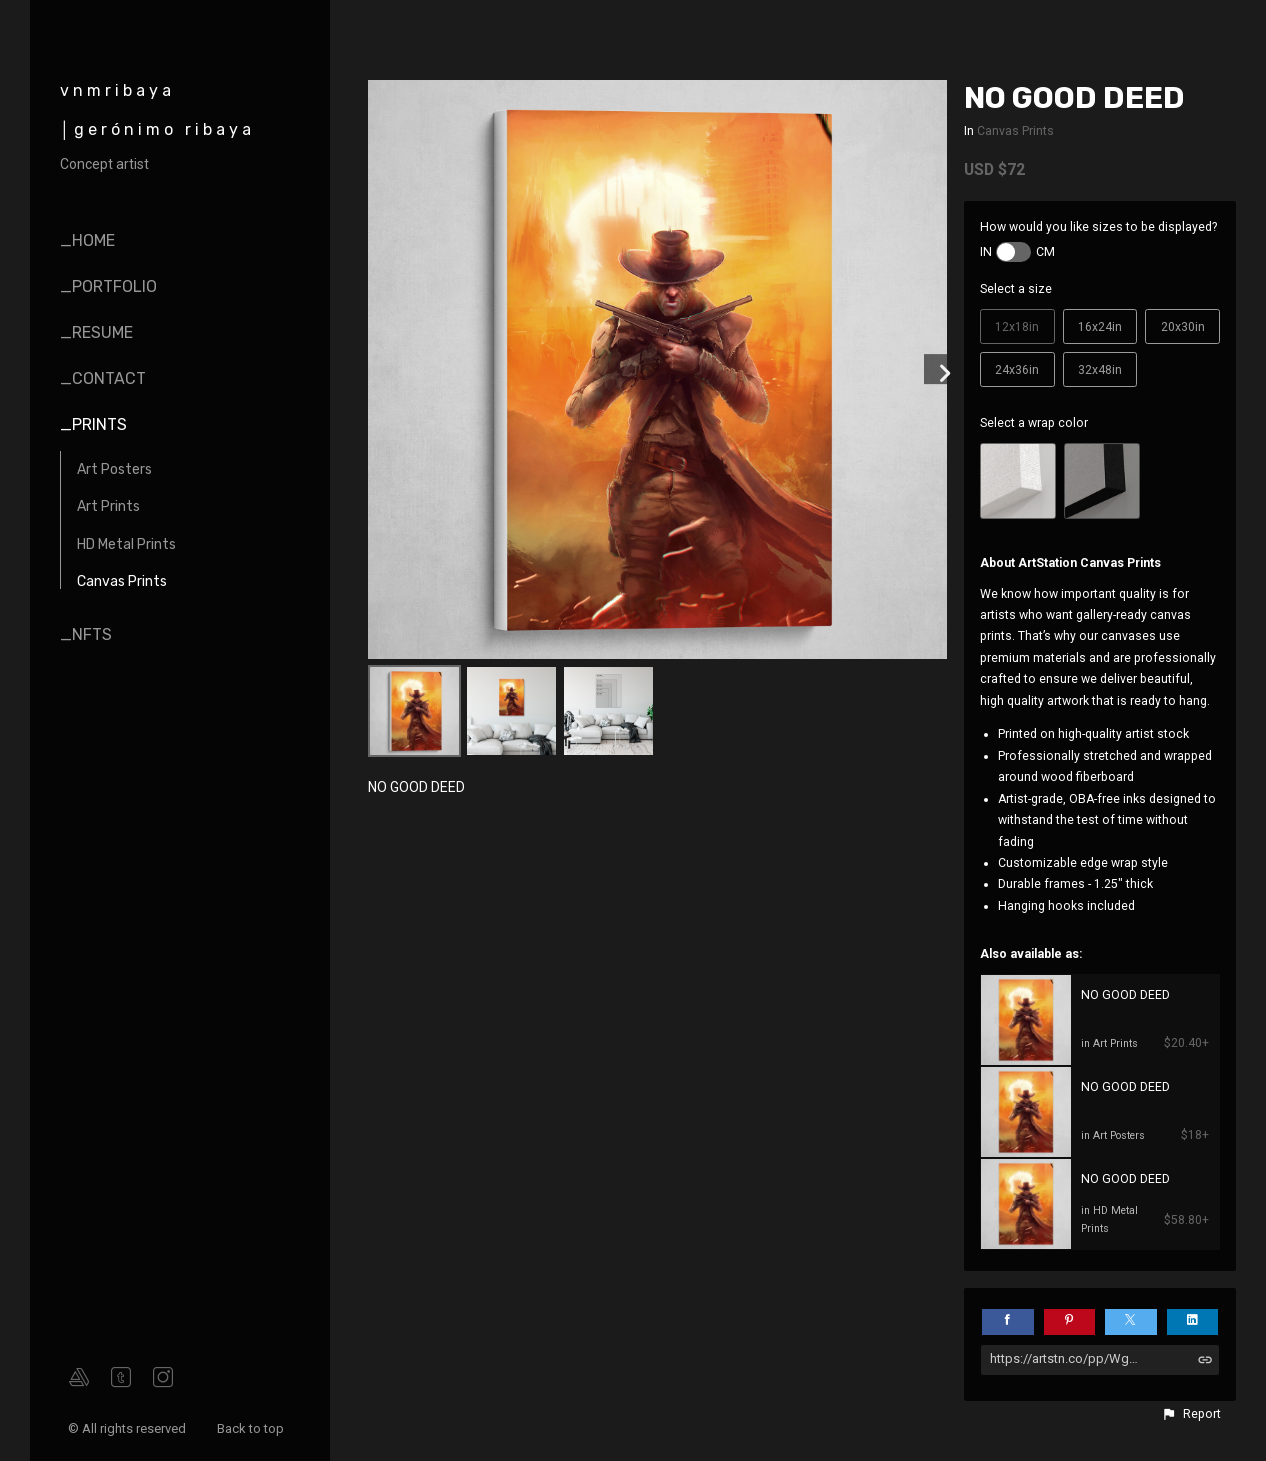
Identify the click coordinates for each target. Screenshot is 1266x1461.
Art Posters (114, 469)
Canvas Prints (122, 581)
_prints (93, 424)
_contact (103, 378)
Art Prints (108, 506)
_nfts (86, 634)
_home (87, 240)
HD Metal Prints (126, 544)
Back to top (252, 1428)
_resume (96, 332)
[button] (1191, 1414)
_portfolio (108, 286)
